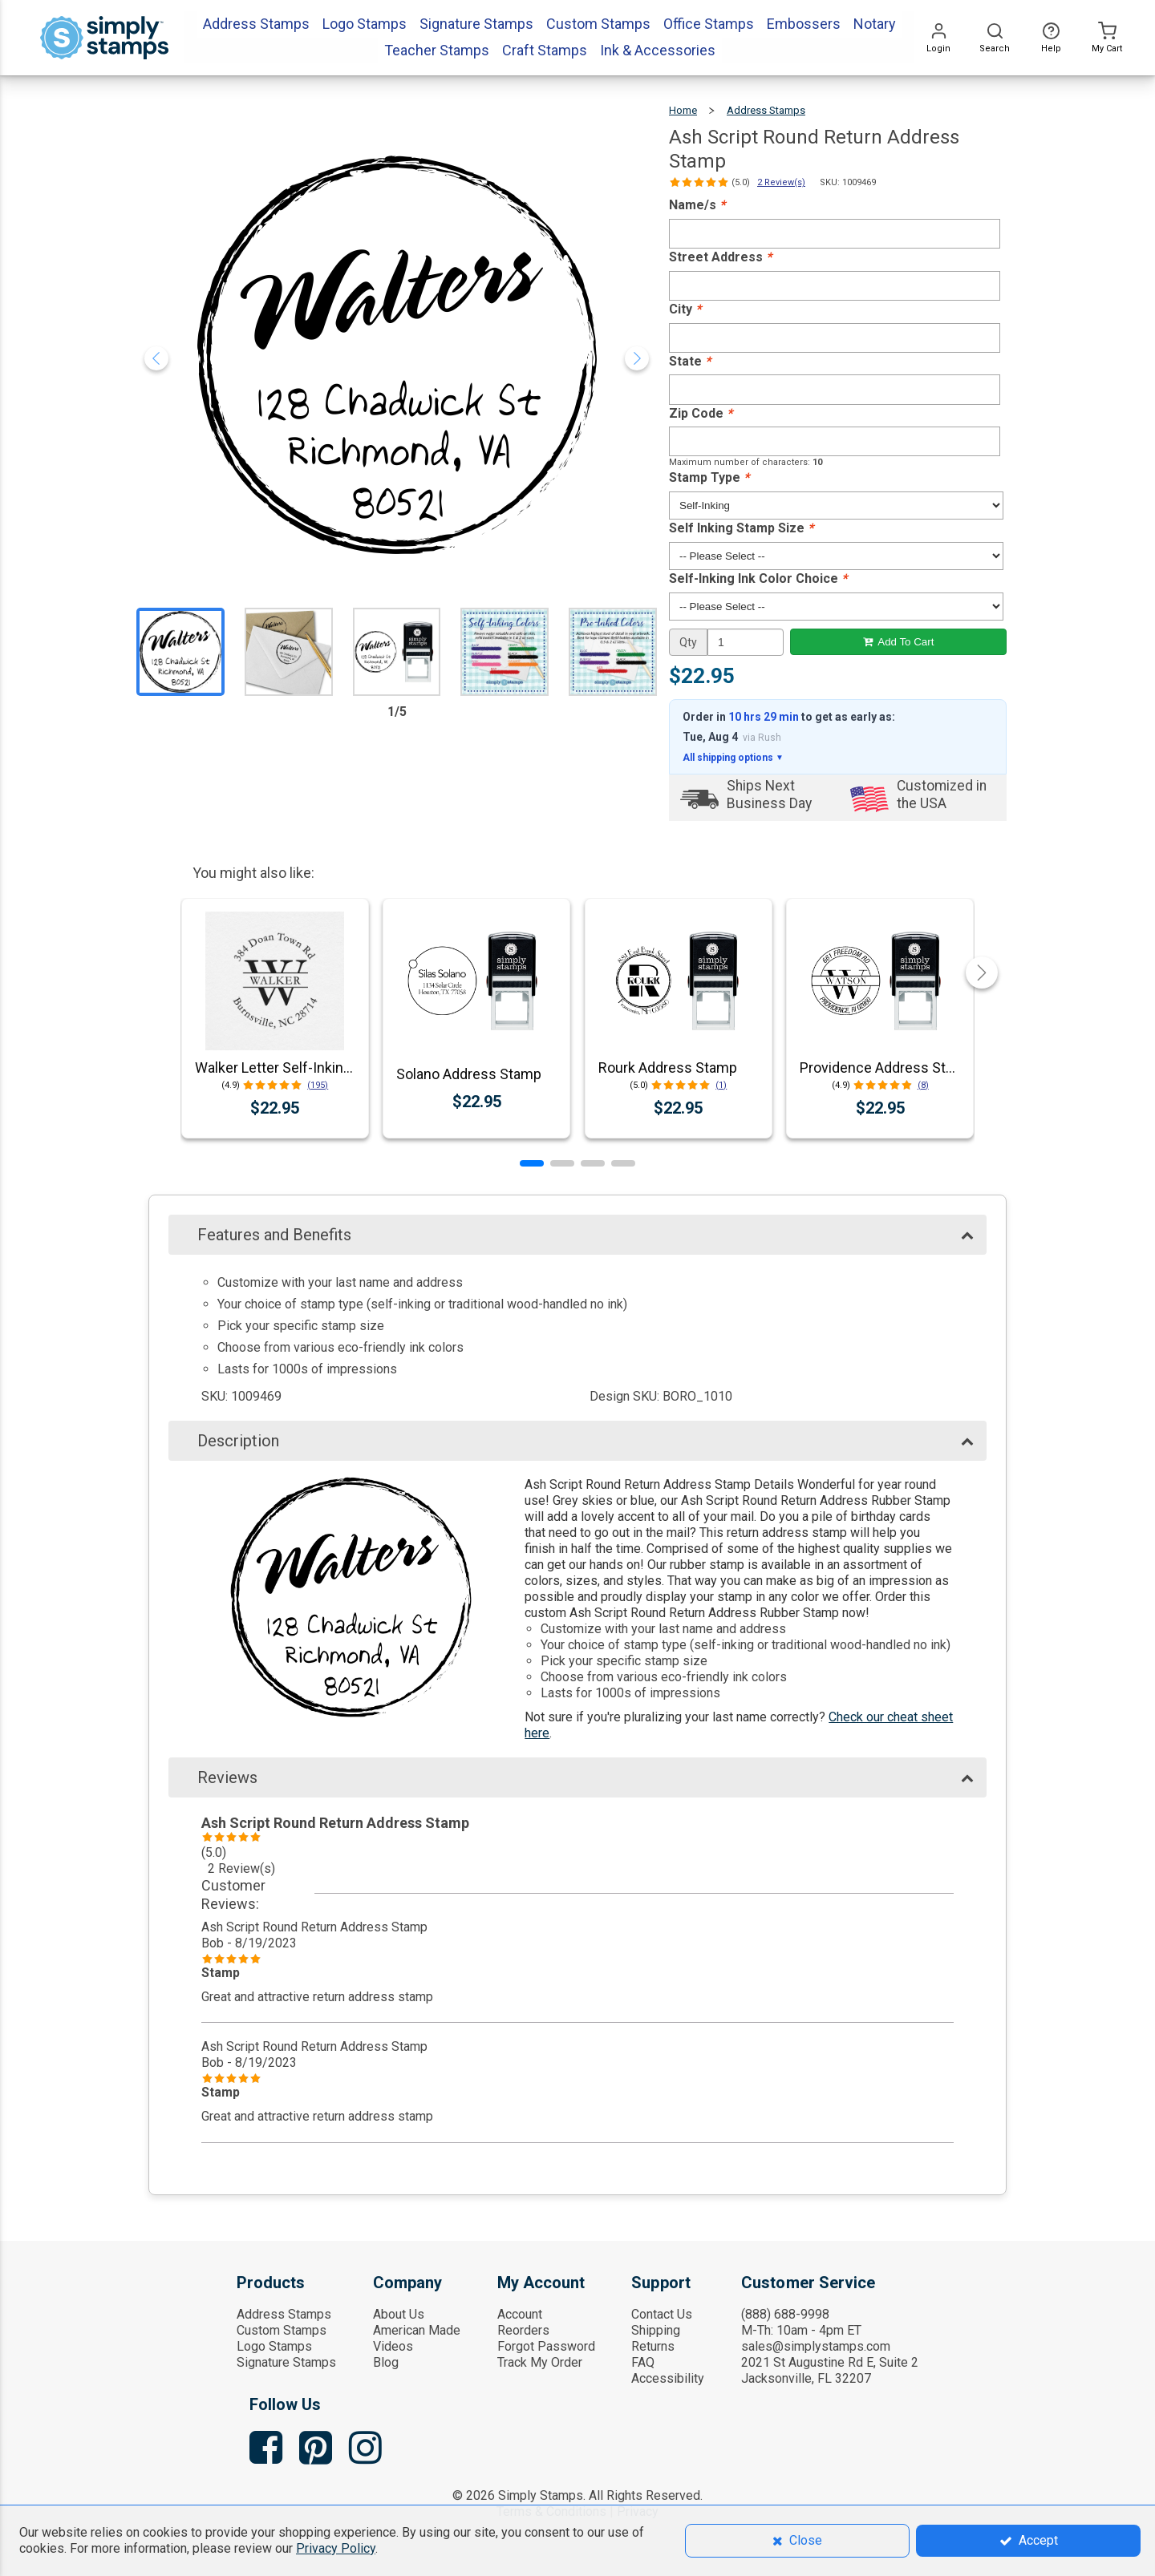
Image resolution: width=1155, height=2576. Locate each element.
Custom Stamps (281, 2330)
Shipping (655, 2330)
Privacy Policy (335, 2548)
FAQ (642, 2362)
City (685, 309)
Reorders (523, 2330)
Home (683, 110)
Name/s (697, 204)
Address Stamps (766, 110)
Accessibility (667, 2378)
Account (519, 2314)
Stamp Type (709, 477)
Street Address (720, 257)
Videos (393, 2346)
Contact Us (661, 2314)
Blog (386, 2362)
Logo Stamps (274, 2346)
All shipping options (733, 757)
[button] (532, 1163)
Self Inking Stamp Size (741, 528)
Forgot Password (546, 2346)
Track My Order (539, 2362)
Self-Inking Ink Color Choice (758, 578)
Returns (653, 2346)
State (690, 361)
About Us (398, 2314)
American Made (416, 2330)
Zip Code (700, 413)
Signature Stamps (286, 2362)
